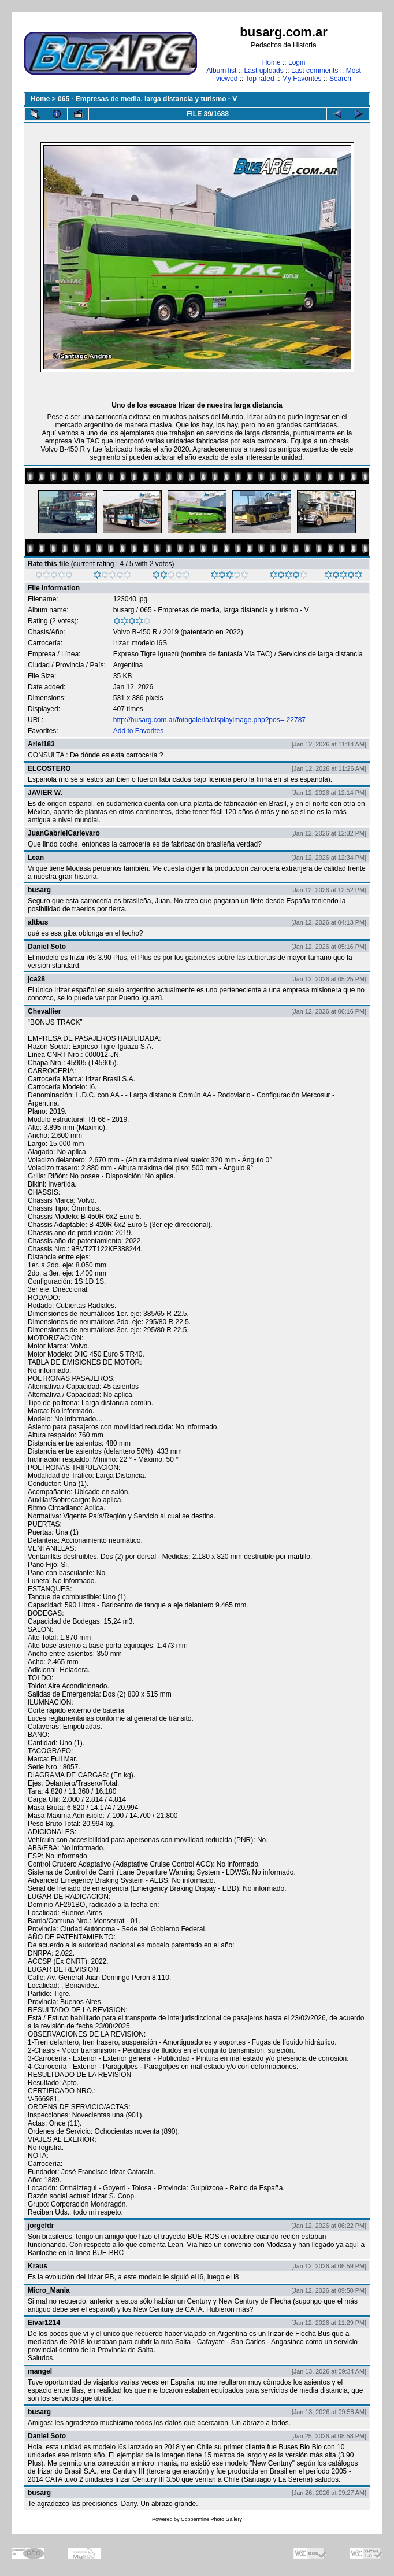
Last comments (314, 70)
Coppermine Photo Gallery (211, 2519)
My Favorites (302, 79)
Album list (221, 70)
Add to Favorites (138, 731)
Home (271, 62)
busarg (124, 610)
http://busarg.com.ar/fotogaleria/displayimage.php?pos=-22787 (209, 720)
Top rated (260, 79)
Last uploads (264, 70)
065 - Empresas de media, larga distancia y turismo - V (147, 99)
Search (340, 79)
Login (296, 62)
